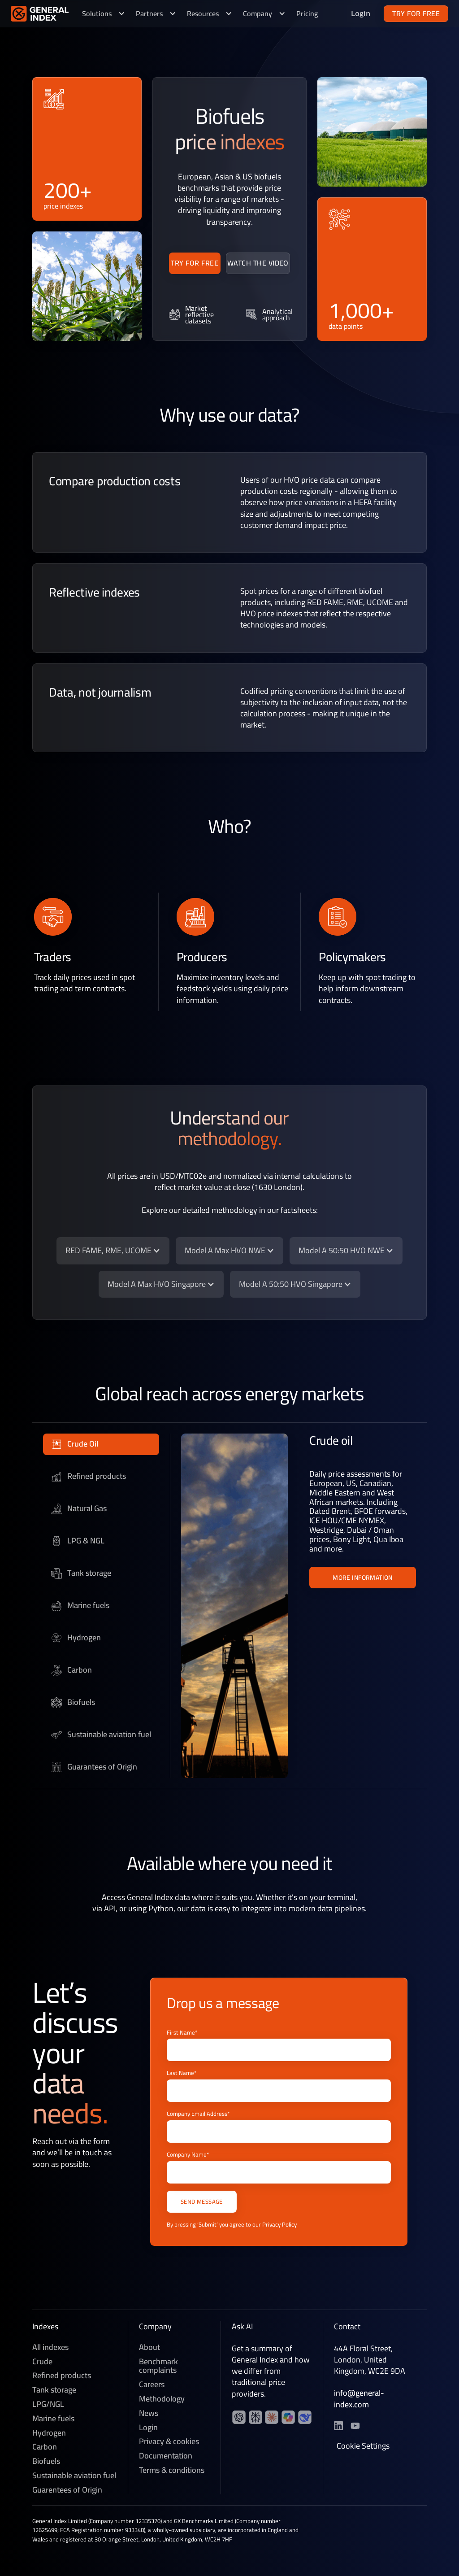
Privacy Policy (279, 2224)
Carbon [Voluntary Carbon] (44, 2449)
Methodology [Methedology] (162, 2400)
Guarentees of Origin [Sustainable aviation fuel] (67, 2491)
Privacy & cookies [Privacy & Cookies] (169, 2443)
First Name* (182, 2032)
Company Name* (188, 2154)
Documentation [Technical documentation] (165, 2457)
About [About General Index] (149, 2349)
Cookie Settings (363, 2448)
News (148, 2414)
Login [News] (148, 2429)
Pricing (307, 13)
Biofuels (46, 2462)
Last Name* (181, 2073)
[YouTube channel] (255, 2419)
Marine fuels (53, 2420)
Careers (152, 2386)
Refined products (61, 2377)
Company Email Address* (198, 2113)
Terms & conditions (171, 2471)
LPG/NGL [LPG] (48, 2406)
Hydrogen (49, 2434)
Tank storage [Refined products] (54, 2391)
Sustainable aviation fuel (74, 2477)
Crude (42, 2363)
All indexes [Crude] (50, 2349)
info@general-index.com (359, 2400)
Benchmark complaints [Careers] (158, 2368)
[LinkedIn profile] (239, 2419)
